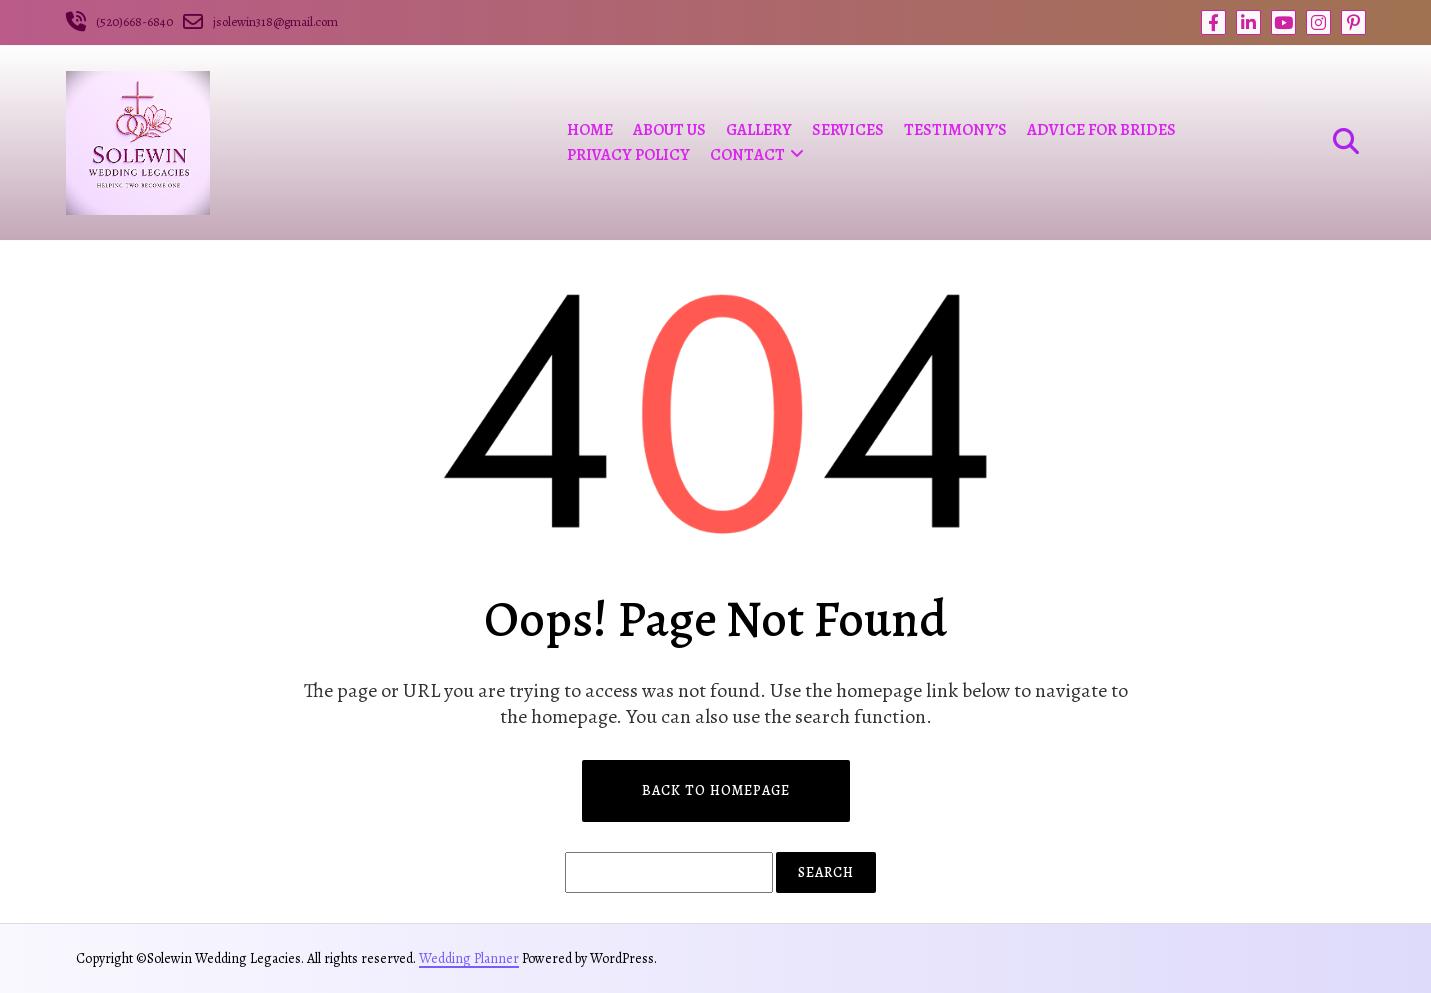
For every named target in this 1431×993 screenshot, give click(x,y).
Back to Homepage (716, 790)
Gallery (759, 130)
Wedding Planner (469, 958)
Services (848, 130)
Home (590, 130)
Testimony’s (955, 130)
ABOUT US (669, 130)
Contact (747, 155)
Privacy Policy (628, 155)
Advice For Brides (1101, 130)
